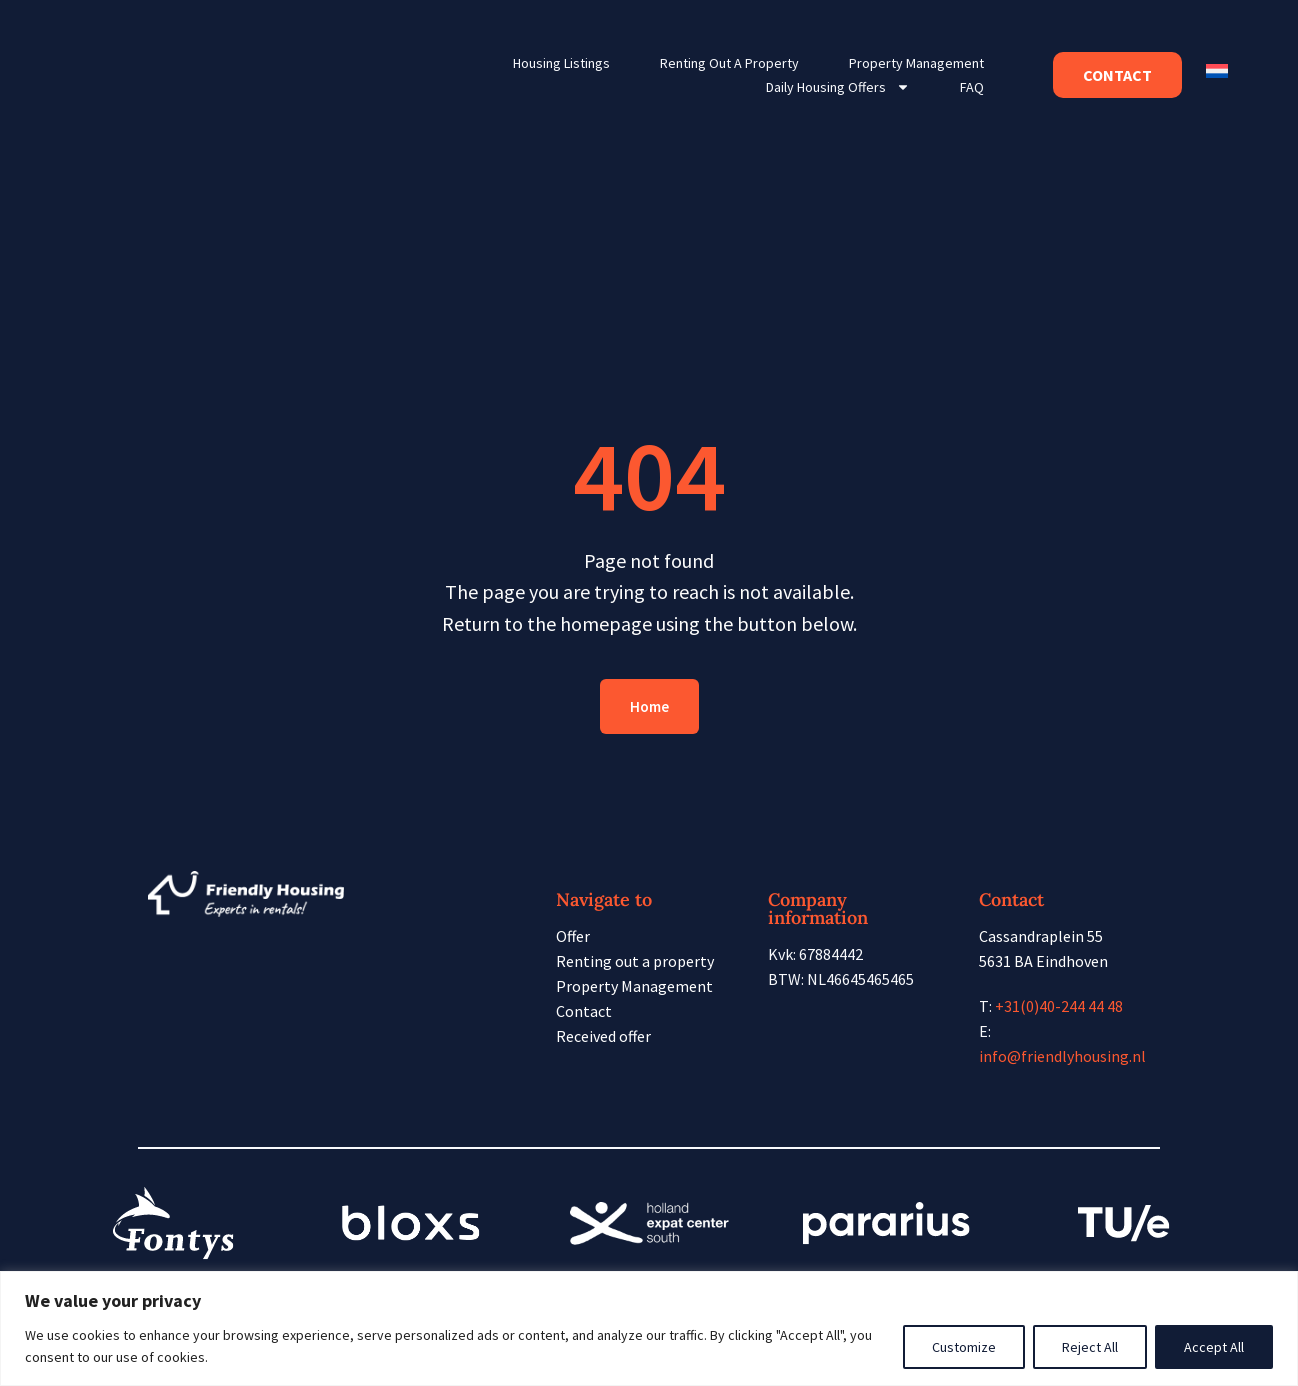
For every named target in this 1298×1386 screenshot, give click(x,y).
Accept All (1214, 1347)
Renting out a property (729, 63)
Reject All (1090, 1347)
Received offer (603, 1036)
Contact (584, 1011)
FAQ (972, 87)
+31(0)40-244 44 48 (1059, 1006)
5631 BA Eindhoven (1043, 961)
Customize (964, 1347)
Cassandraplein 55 (1041, 936)
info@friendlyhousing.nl (1062, 1056)
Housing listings (561, 63)
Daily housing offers (838, 87)
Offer (573, 936)
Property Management (916, 63)
